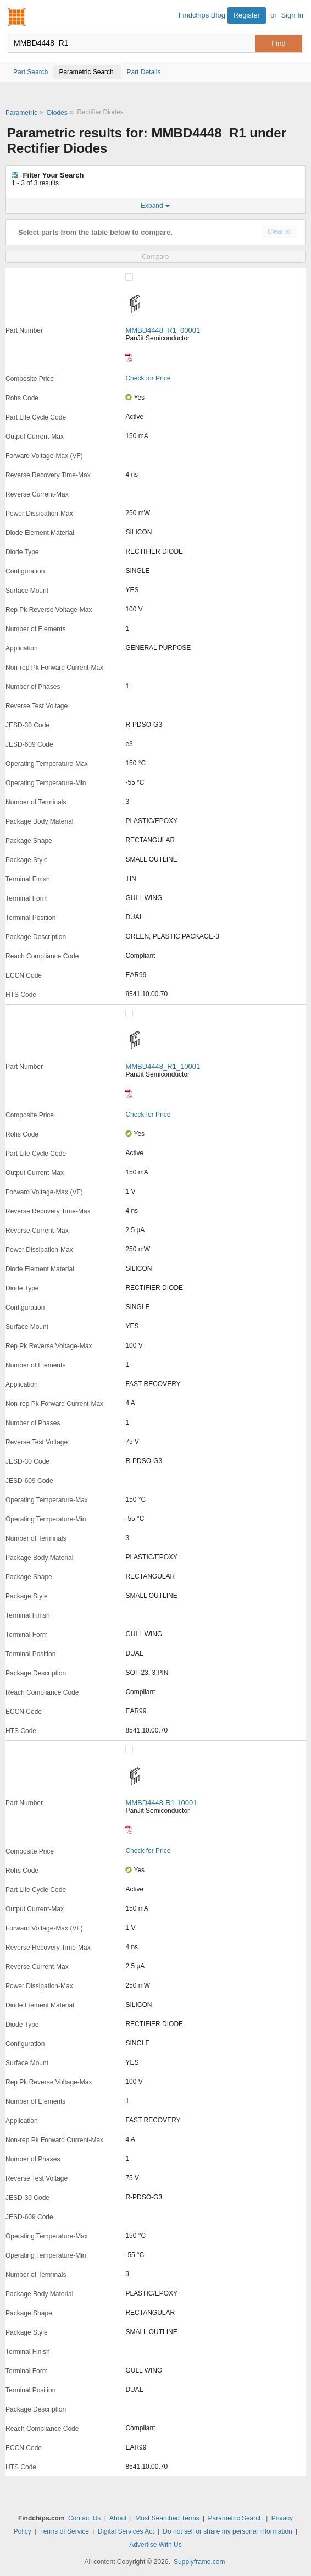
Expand (155, 205)
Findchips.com (17, 17)
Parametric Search (235, 2518)
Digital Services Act (126, 2531)
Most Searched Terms (167, 2518)
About (117, 2518)
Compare (155, 257)
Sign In (292, 15)
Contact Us (84, 2518)
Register (247, 15)
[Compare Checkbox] (129, 277)
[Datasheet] (128, 357)
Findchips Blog (202, 15)
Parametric (21, 113)
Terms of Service (64, 2531)
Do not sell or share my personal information (227, 2531)
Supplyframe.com (199, 2562)
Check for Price (147, 378)
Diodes (57, 113)
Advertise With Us (155, 2545)
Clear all (280, 231)
